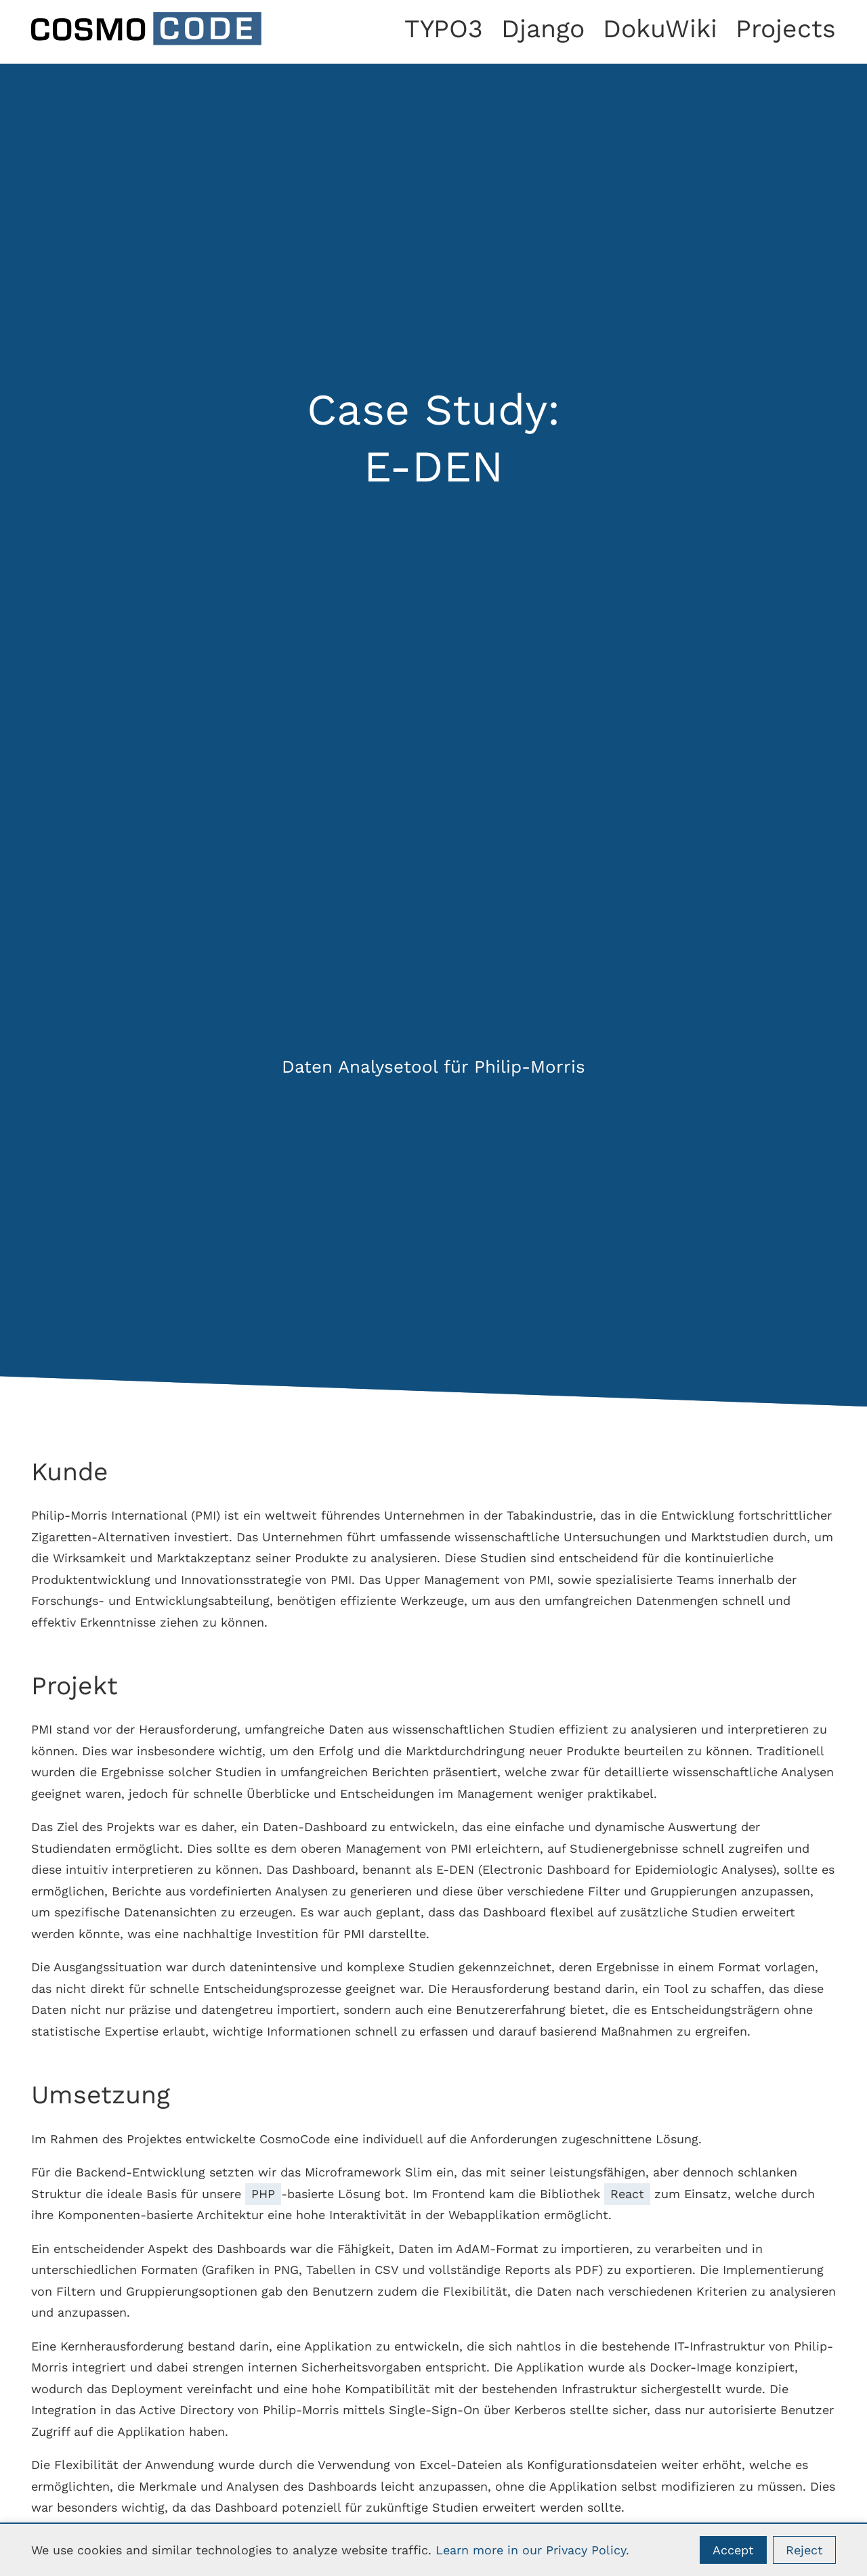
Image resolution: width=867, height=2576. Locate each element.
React (627, 2194)
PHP (263, 2194)
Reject (804, 2550)
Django (543, 28)
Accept (733, 2550)
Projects (786, 28)
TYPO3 (443, 28)
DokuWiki (660, 28)
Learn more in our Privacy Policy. (532, 2550)
